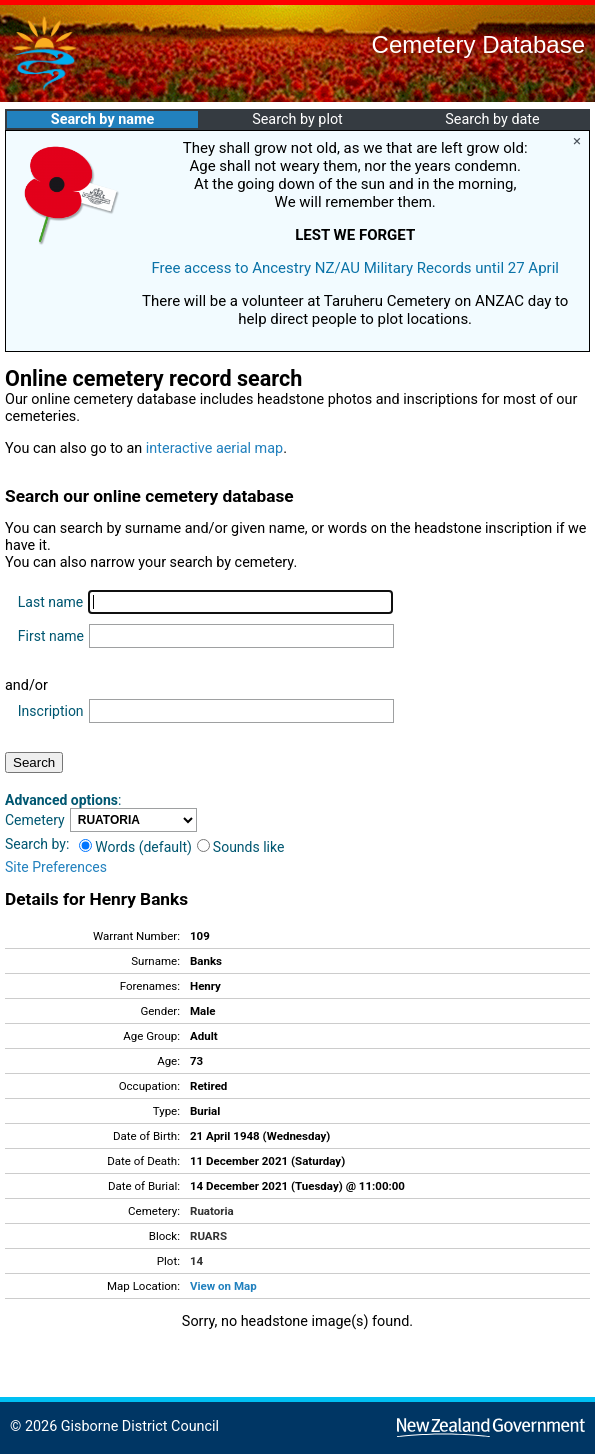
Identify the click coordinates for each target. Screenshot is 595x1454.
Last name (50, 602)
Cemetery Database (478, 44)
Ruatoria (212, 1211)
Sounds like (241, 847)
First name (51, 636)
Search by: (37, 844)
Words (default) (135, 847)
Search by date (492, 119)
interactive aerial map (214, 448)
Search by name (102, 119)
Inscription (51, 711)
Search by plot (297, 119)
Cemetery (35, 820)
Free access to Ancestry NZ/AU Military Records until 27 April (355, 268)
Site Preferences (56, 867)
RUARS (208, 1236)
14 (196, 1261)
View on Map (223, 1286)
